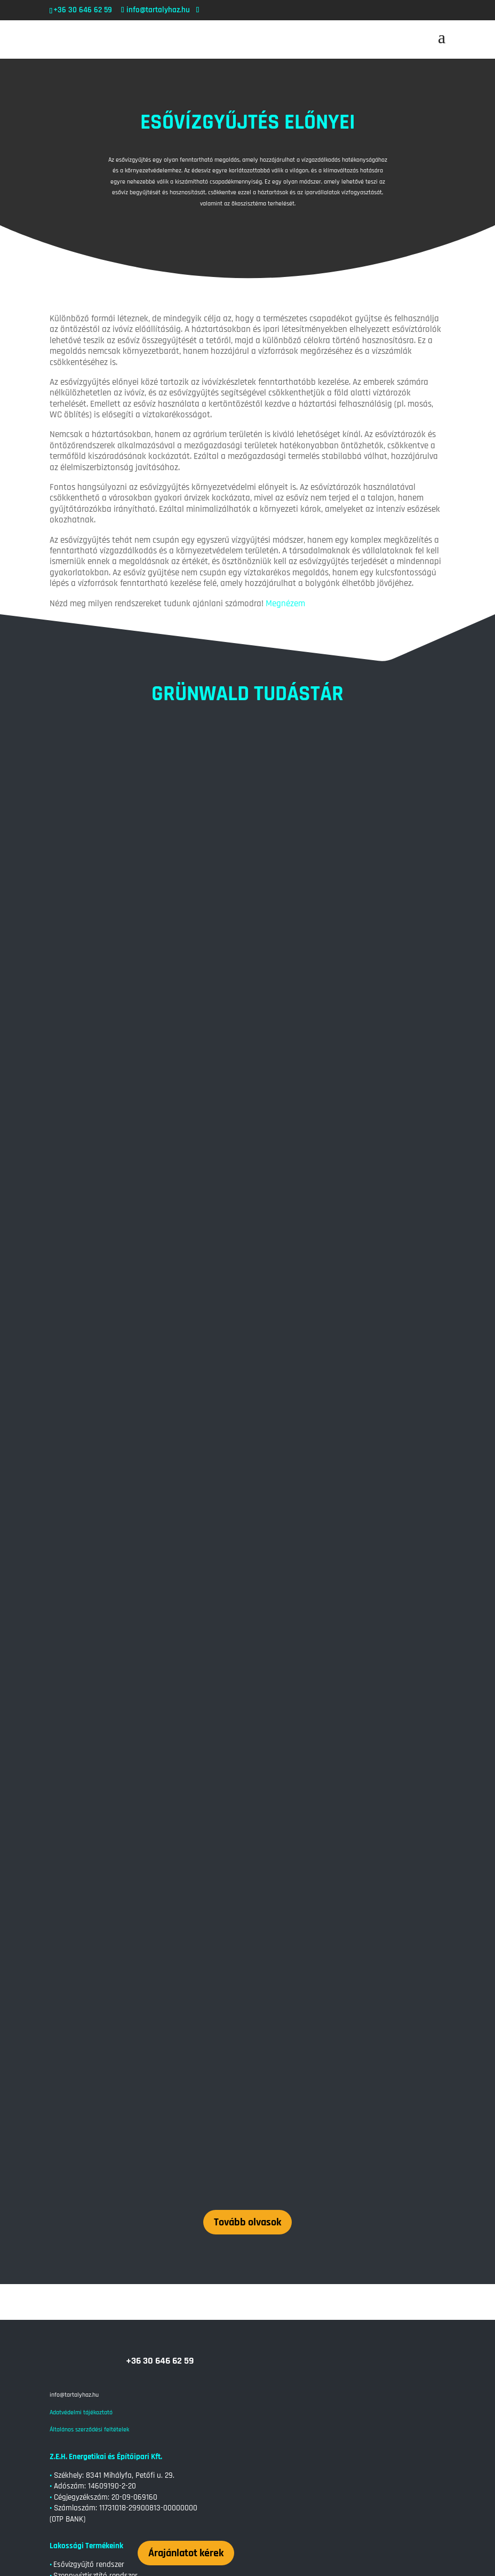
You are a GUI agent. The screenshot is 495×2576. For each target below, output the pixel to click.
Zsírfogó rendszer (82, 2194)
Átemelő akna (76, 2135)
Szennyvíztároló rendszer (94, 2124)
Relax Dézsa (72, 2113)
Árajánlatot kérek (185, 2068)
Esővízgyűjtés (117, 2303)
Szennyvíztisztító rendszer (95, 2091)
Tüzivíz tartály (75, 2183)
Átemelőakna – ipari (85, 2216)
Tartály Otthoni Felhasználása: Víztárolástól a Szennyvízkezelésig (165, 2287)
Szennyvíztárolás (166, 2303)
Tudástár (68, 2146)
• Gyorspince (70, 2102)
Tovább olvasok (247, 1738)
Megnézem (285, 603)
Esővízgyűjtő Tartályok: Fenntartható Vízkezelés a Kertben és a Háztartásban (186, 2478)
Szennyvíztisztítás (223, 2303)
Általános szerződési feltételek (89, 1945)
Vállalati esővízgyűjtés (89, 2227)
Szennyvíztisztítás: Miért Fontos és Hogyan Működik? (143, 2351)
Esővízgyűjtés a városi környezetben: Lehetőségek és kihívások (161, 2415)
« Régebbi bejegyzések (79, 2544)
